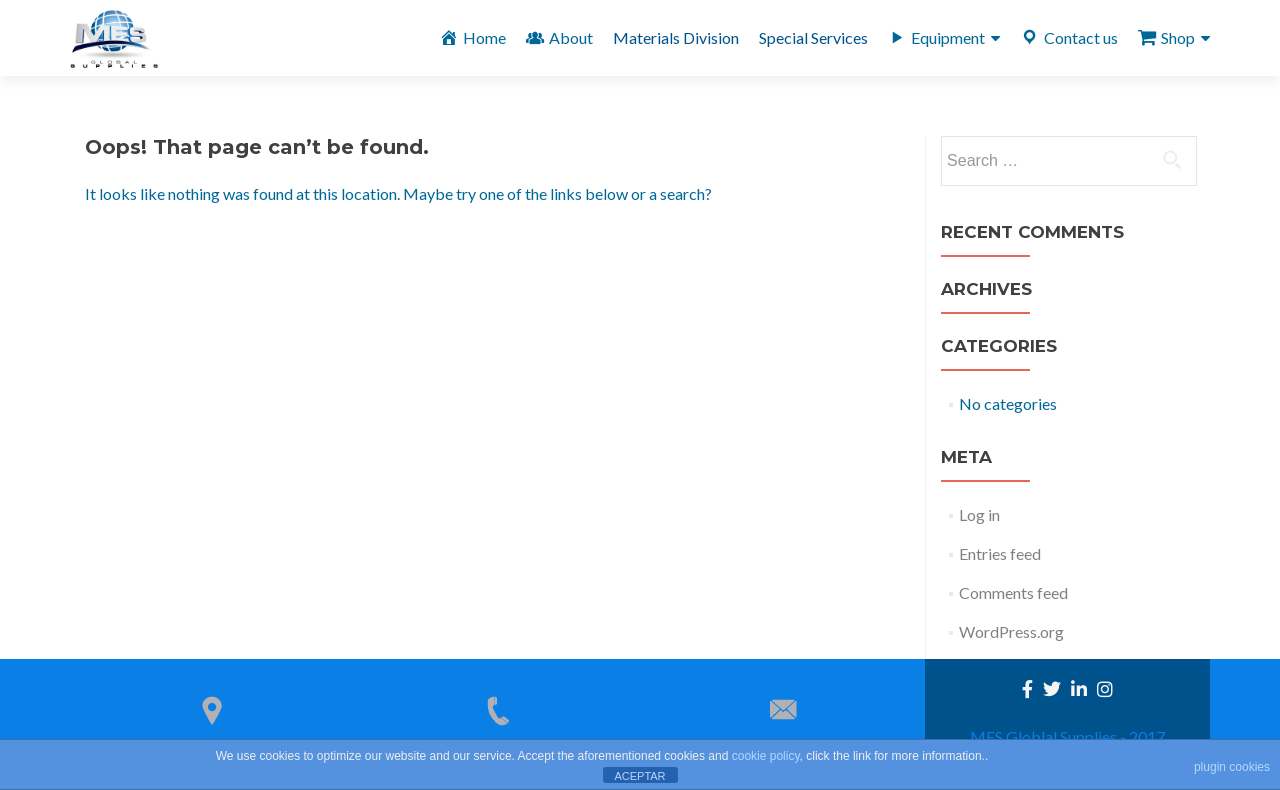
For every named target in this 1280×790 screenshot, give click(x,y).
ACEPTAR (639, 776)
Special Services (813, 37)
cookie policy (766, 756)
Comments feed (1013, 592)
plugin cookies (1232, 767)
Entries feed (1000, 553)
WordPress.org (1011, 631)
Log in (979, 514)
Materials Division (676, 37)
